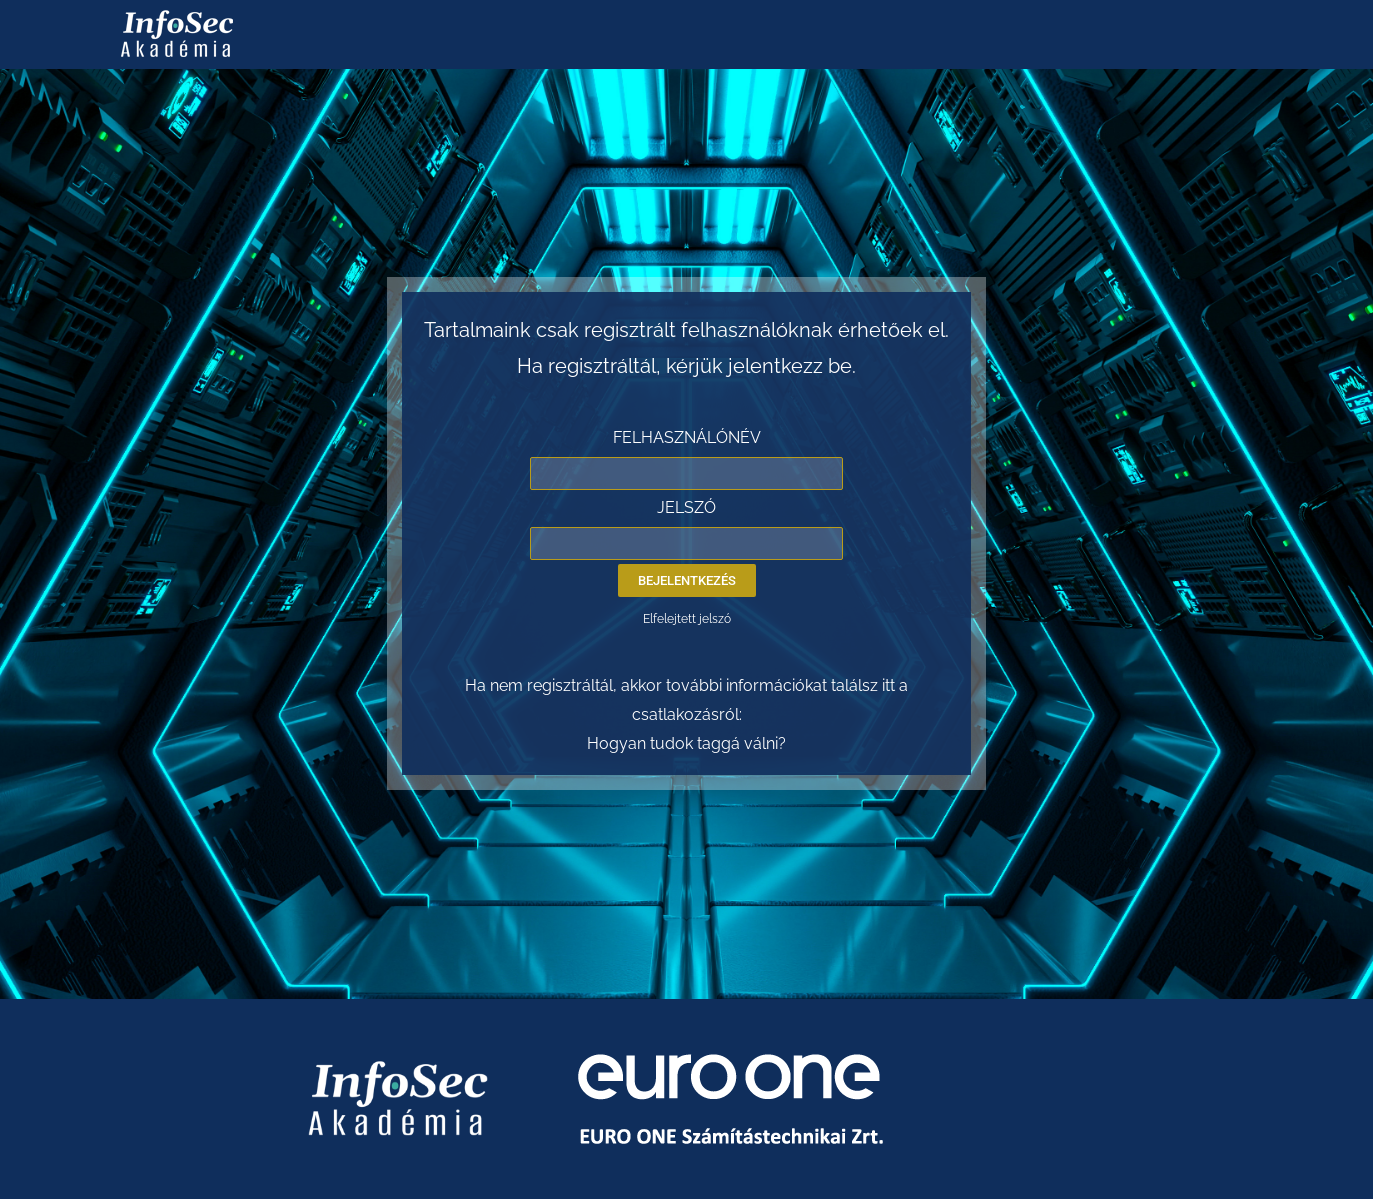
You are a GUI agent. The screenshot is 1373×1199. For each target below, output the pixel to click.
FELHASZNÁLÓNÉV (687, 437)
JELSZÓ (686, 507)
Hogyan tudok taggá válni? (686, 743)
